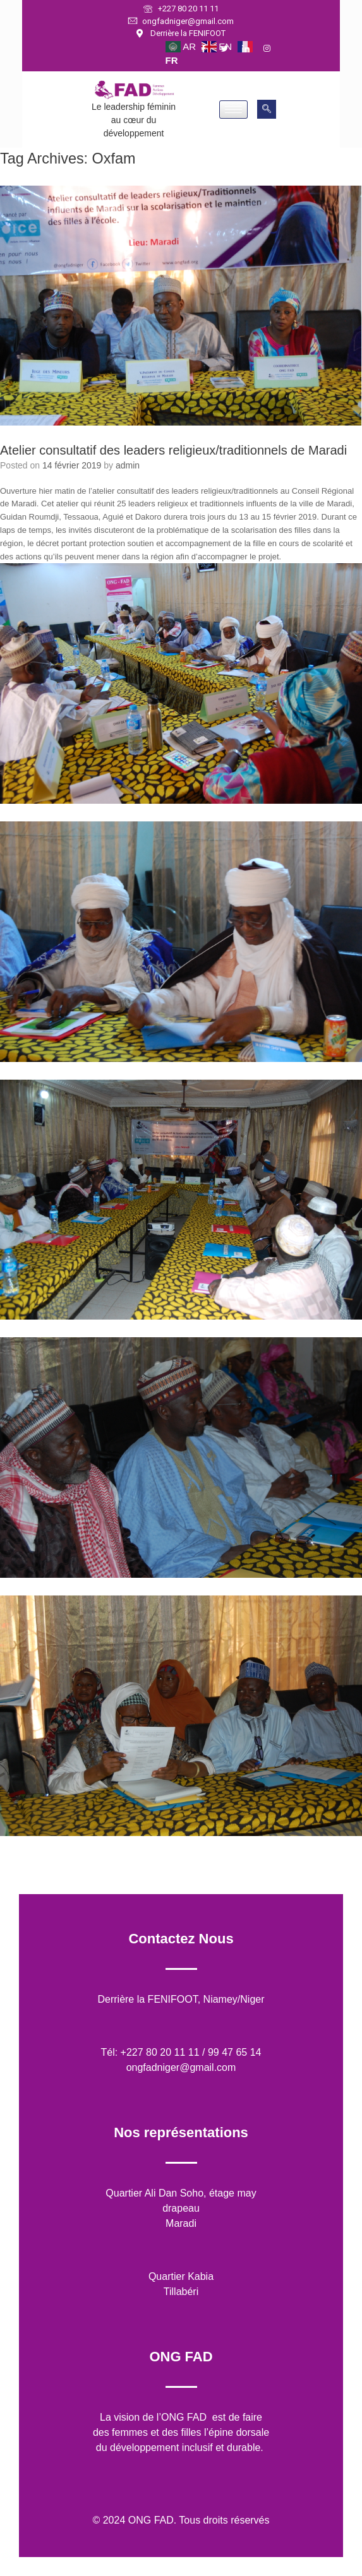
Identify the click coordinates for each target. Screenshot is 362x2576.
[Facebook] (209, 49)
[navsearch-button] (266, 109)
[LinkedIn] (251, 49)
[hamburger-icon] (233, 109)
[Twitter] (229, 49)
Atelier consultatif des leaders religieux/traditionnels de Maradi (173, 450)
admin (128, 465)
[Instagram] (272, 49)
